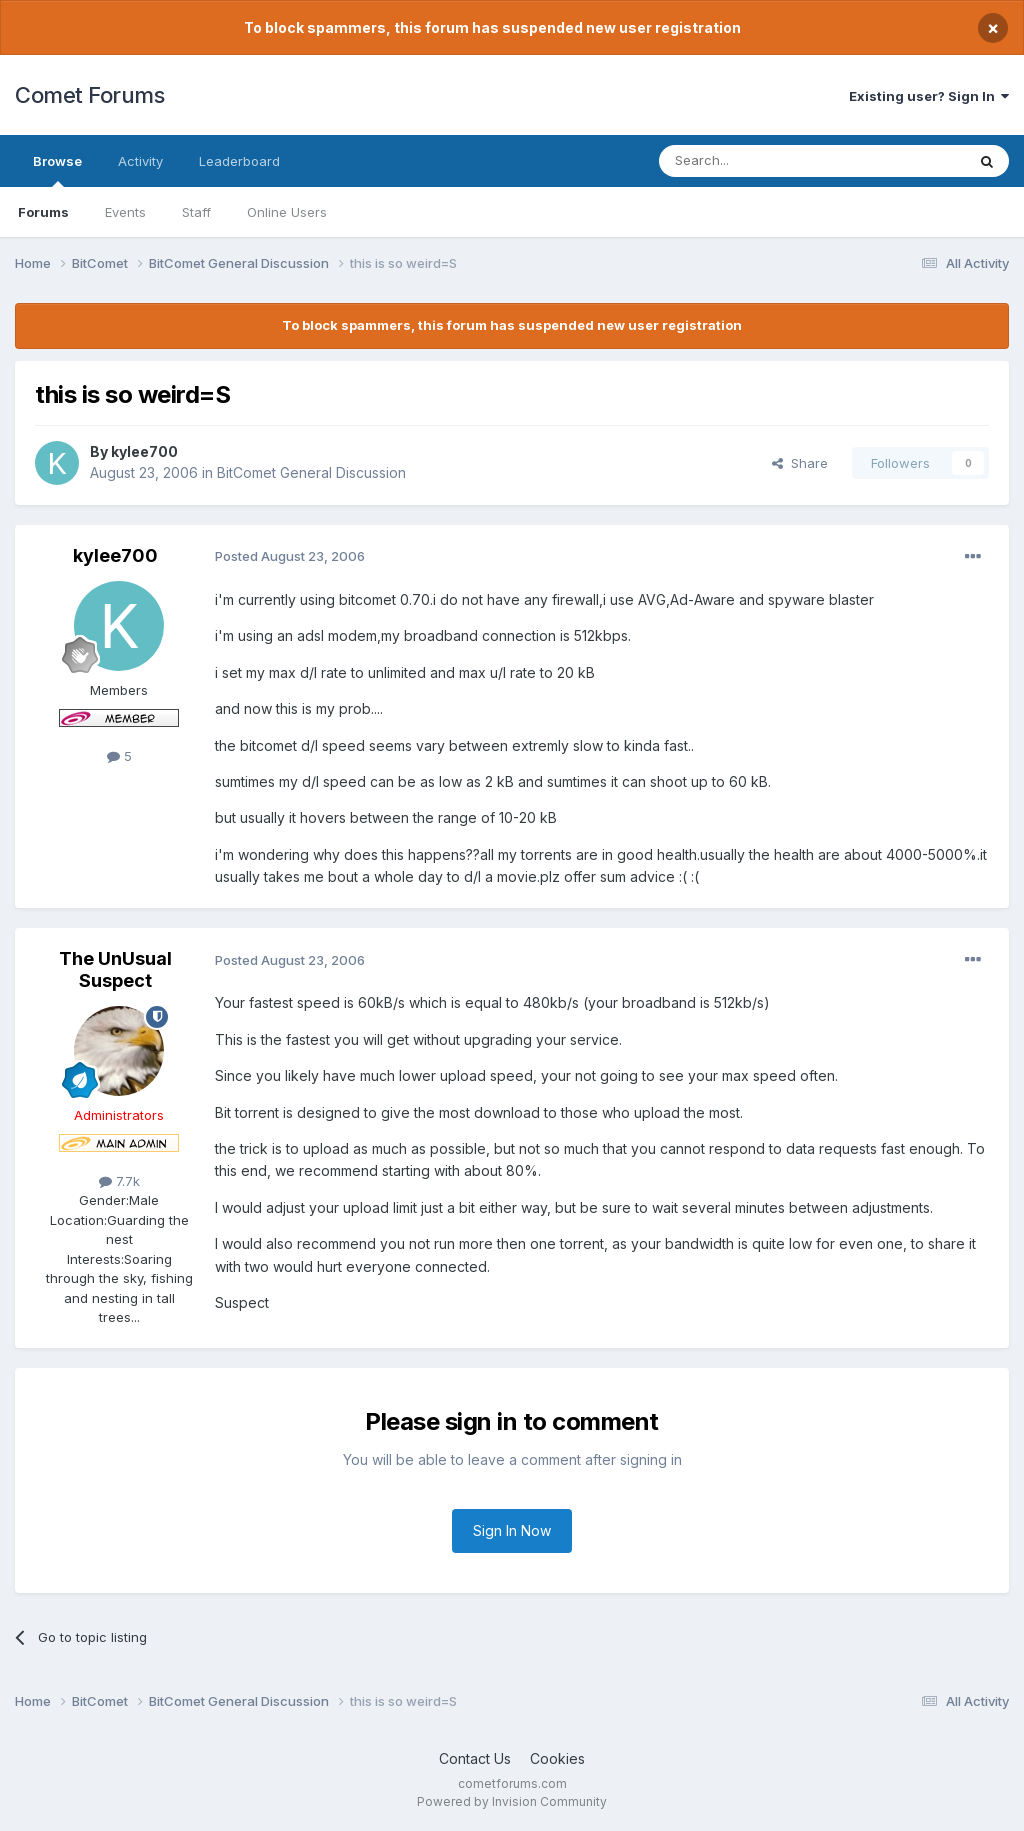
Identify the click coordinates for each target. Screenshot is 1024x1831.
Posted (290, 556)
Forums (43, 212)
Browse (57, 170)
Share (800, 463)
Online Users (287, 212)
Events (125, 212)
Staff (196, 212)
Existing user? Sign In (929, 96)
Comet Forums (89, 95)
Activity (140, 161)
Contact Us (475, 1758)
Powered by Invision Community (512, 1801)
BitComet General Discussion (311, 472)
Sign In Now (512, 1530)
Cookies (557, 1758)
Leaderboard (239, 161)
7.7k (119, 1181)
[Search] (761, 161)
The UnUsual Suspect (115, 969)
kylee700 (144, 451)
